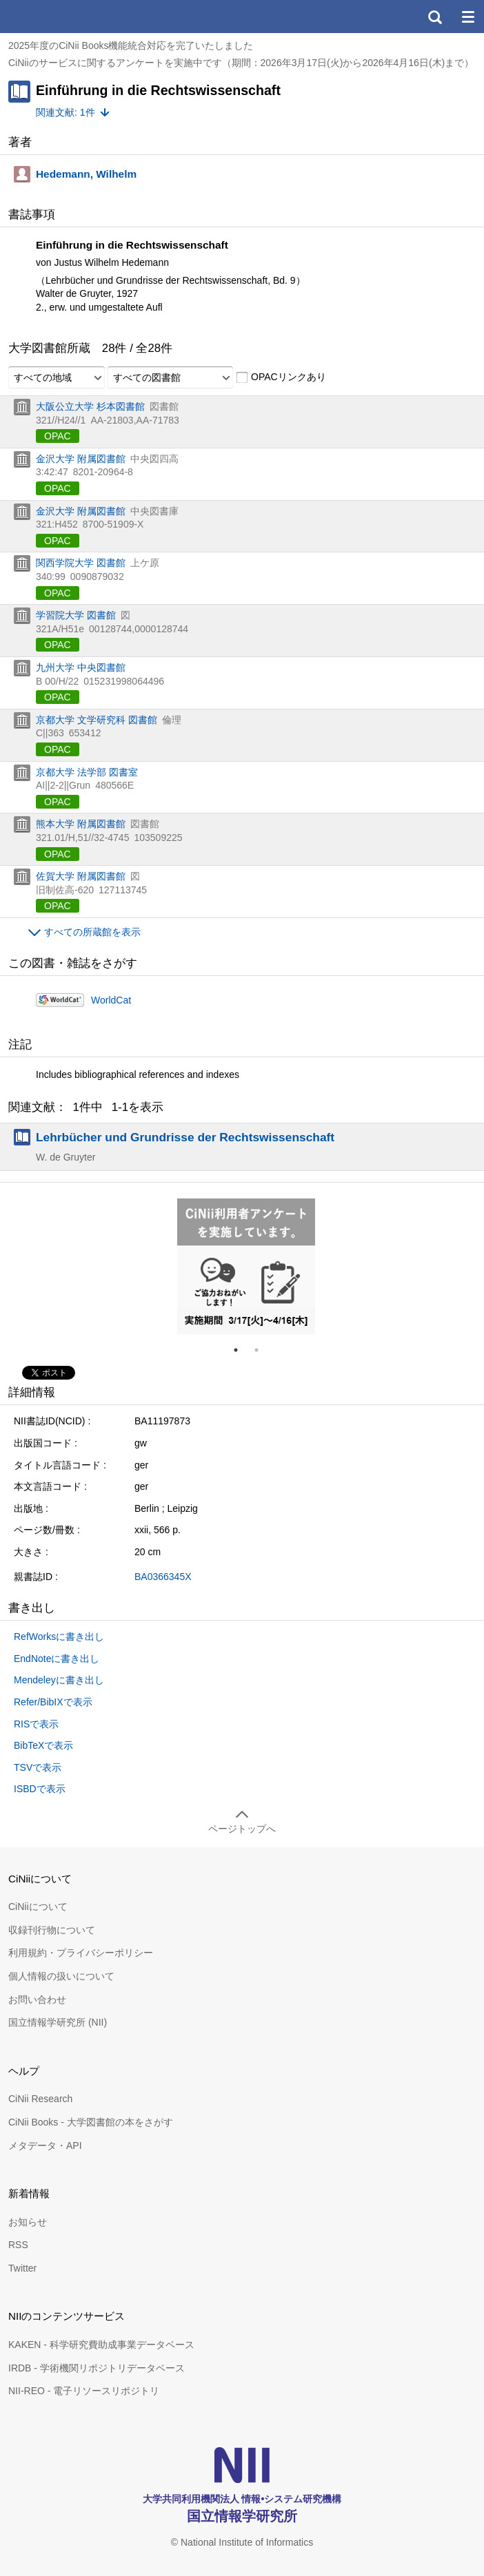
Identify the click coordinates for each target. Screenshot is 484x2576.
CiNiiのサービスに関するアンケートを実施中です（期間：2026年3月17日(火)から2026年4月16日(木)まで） (241, 62)
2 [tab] (262, 1350)
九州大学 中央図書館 (80, 667)
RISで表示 (36, 1724)
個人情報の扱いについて (61, 1976)
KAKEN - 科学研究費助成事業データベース (101, 2344)
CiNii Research (40, 2098)
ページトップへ (242, 1828)
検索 (434, 16)
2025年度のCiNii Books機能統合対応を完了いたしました (131, 45)
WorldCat (111, 1000)
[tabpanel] (246, 1266)
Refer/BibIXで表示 (53, 1701)
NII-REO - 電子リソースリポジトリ (83, 2390)
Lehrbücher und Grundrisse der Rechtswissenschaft (185, 1137)
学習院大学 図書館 (76, 615)
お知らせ (27, 2221)
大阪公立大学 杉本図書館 (90, 406)
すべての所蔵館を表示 (92, 931)
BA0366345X (163, 1576)
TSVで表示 (37, 1767)
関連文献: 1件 (65, 112)
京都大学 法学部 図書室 (87, 772)
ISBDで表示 (39, 1788)
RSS (18, 2244)
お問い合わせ (37, 1999)
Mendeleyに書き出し (59, 1679)
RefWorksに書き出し (59, 1636)
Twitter (22, 2268)
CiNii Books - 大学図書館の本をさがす (90, 2122)
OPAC (57, 436)
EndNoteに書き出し (56, 1658)
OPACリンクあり (281, 377)
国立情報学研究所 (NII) (57, 2022)
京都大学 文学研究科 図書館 (96, 719)
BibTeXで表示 (43, 1745)
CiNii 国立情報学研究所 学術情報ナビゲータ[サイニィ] (60, 16)
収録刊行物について (51, 1929)
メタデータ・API (45, 2145)
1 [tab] (241, 1350)
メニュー (467, 16)
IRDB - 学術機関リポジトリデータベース (96, 2368)
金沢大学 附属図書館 (80, 458)
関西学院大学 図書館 (80, 562)
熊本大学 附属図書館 (80, 823)
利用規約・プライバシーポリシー (80, 1952)
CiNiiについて (38, 1906)
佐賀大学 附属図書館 (80, 876)
